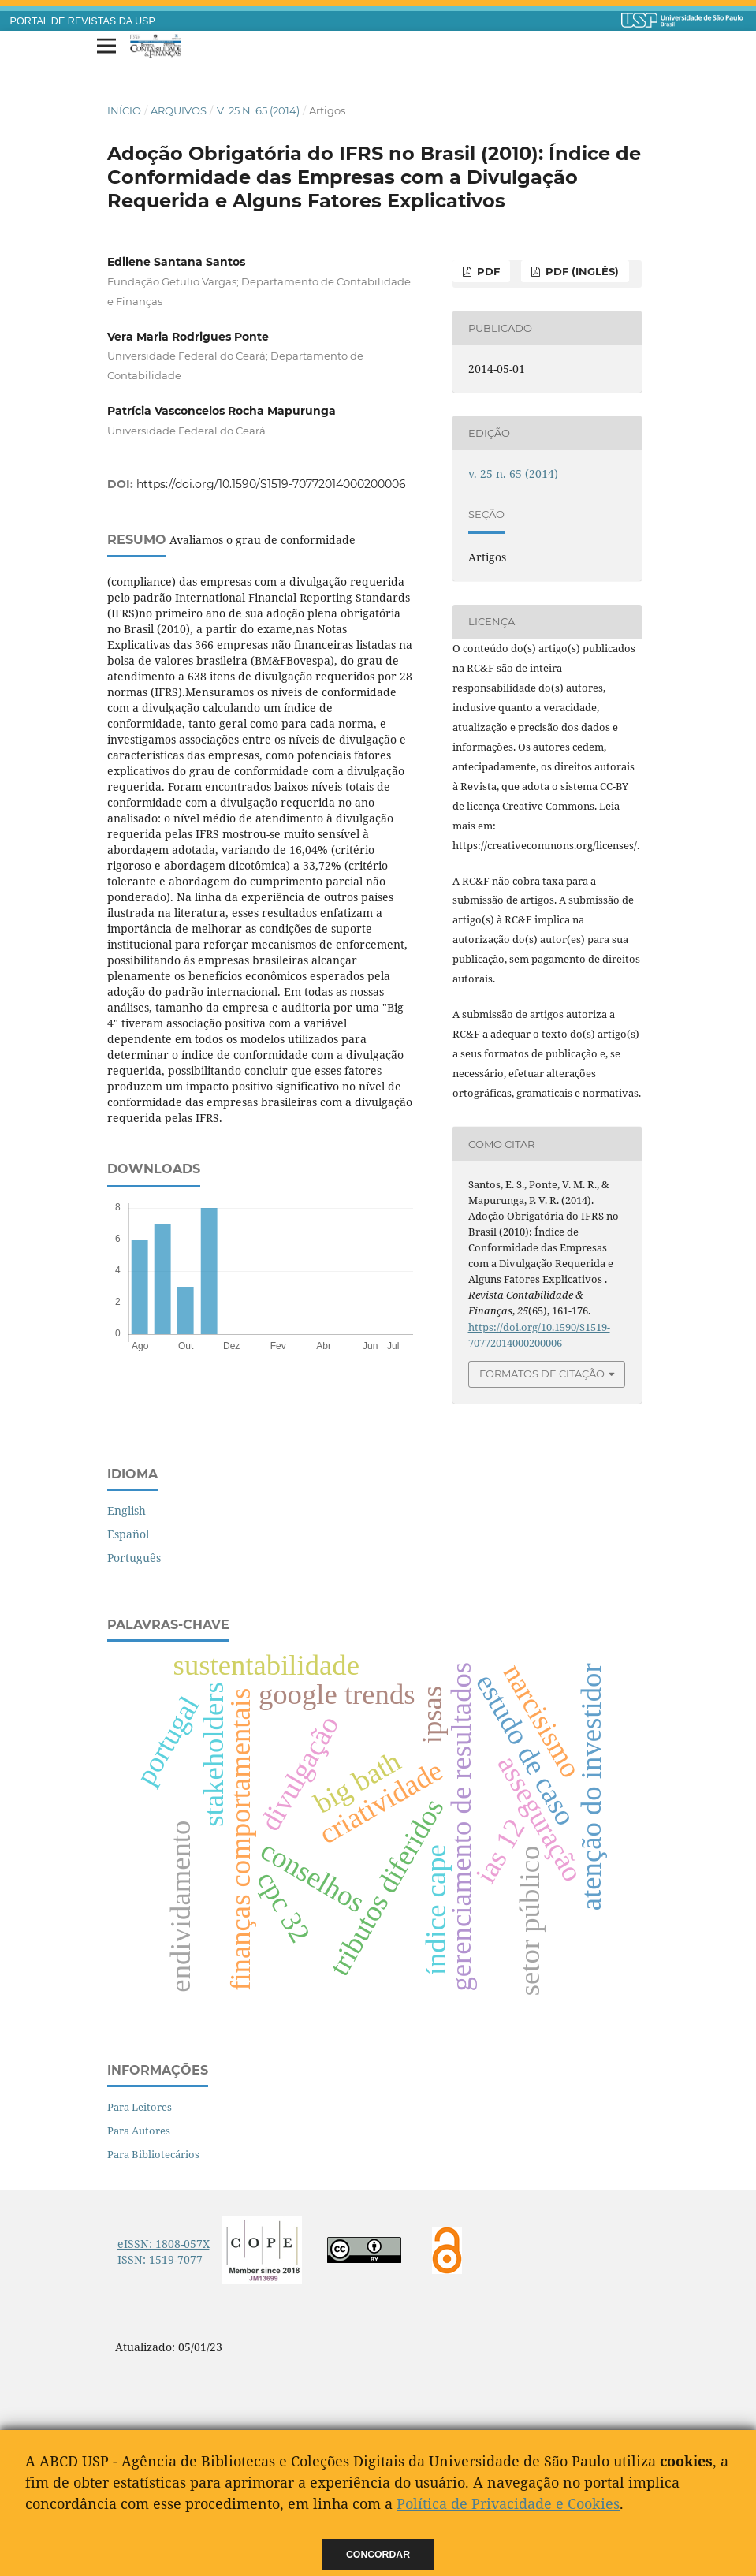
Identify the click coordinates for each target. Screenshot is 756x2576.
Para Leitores (139, 2107)
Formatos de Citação (542, 1373)
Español (128, 1534)
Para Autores (138, 2130)
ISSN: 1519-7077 (160, 2259)
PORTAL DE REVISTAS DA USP (82, 21)
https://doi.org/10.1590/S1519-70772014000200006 (271, 484)
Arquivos (179, 110)
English (126, 1510)
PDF (487, 271)
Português (134, 1557)
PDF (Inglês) (580, 271)
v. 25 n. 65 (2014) (258, 110)
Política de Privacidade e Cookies (508, 2503)
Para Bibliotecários (153, 2154)
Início (124, 110)
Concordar (378, 2554)
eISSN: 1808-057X (163, 2243)
